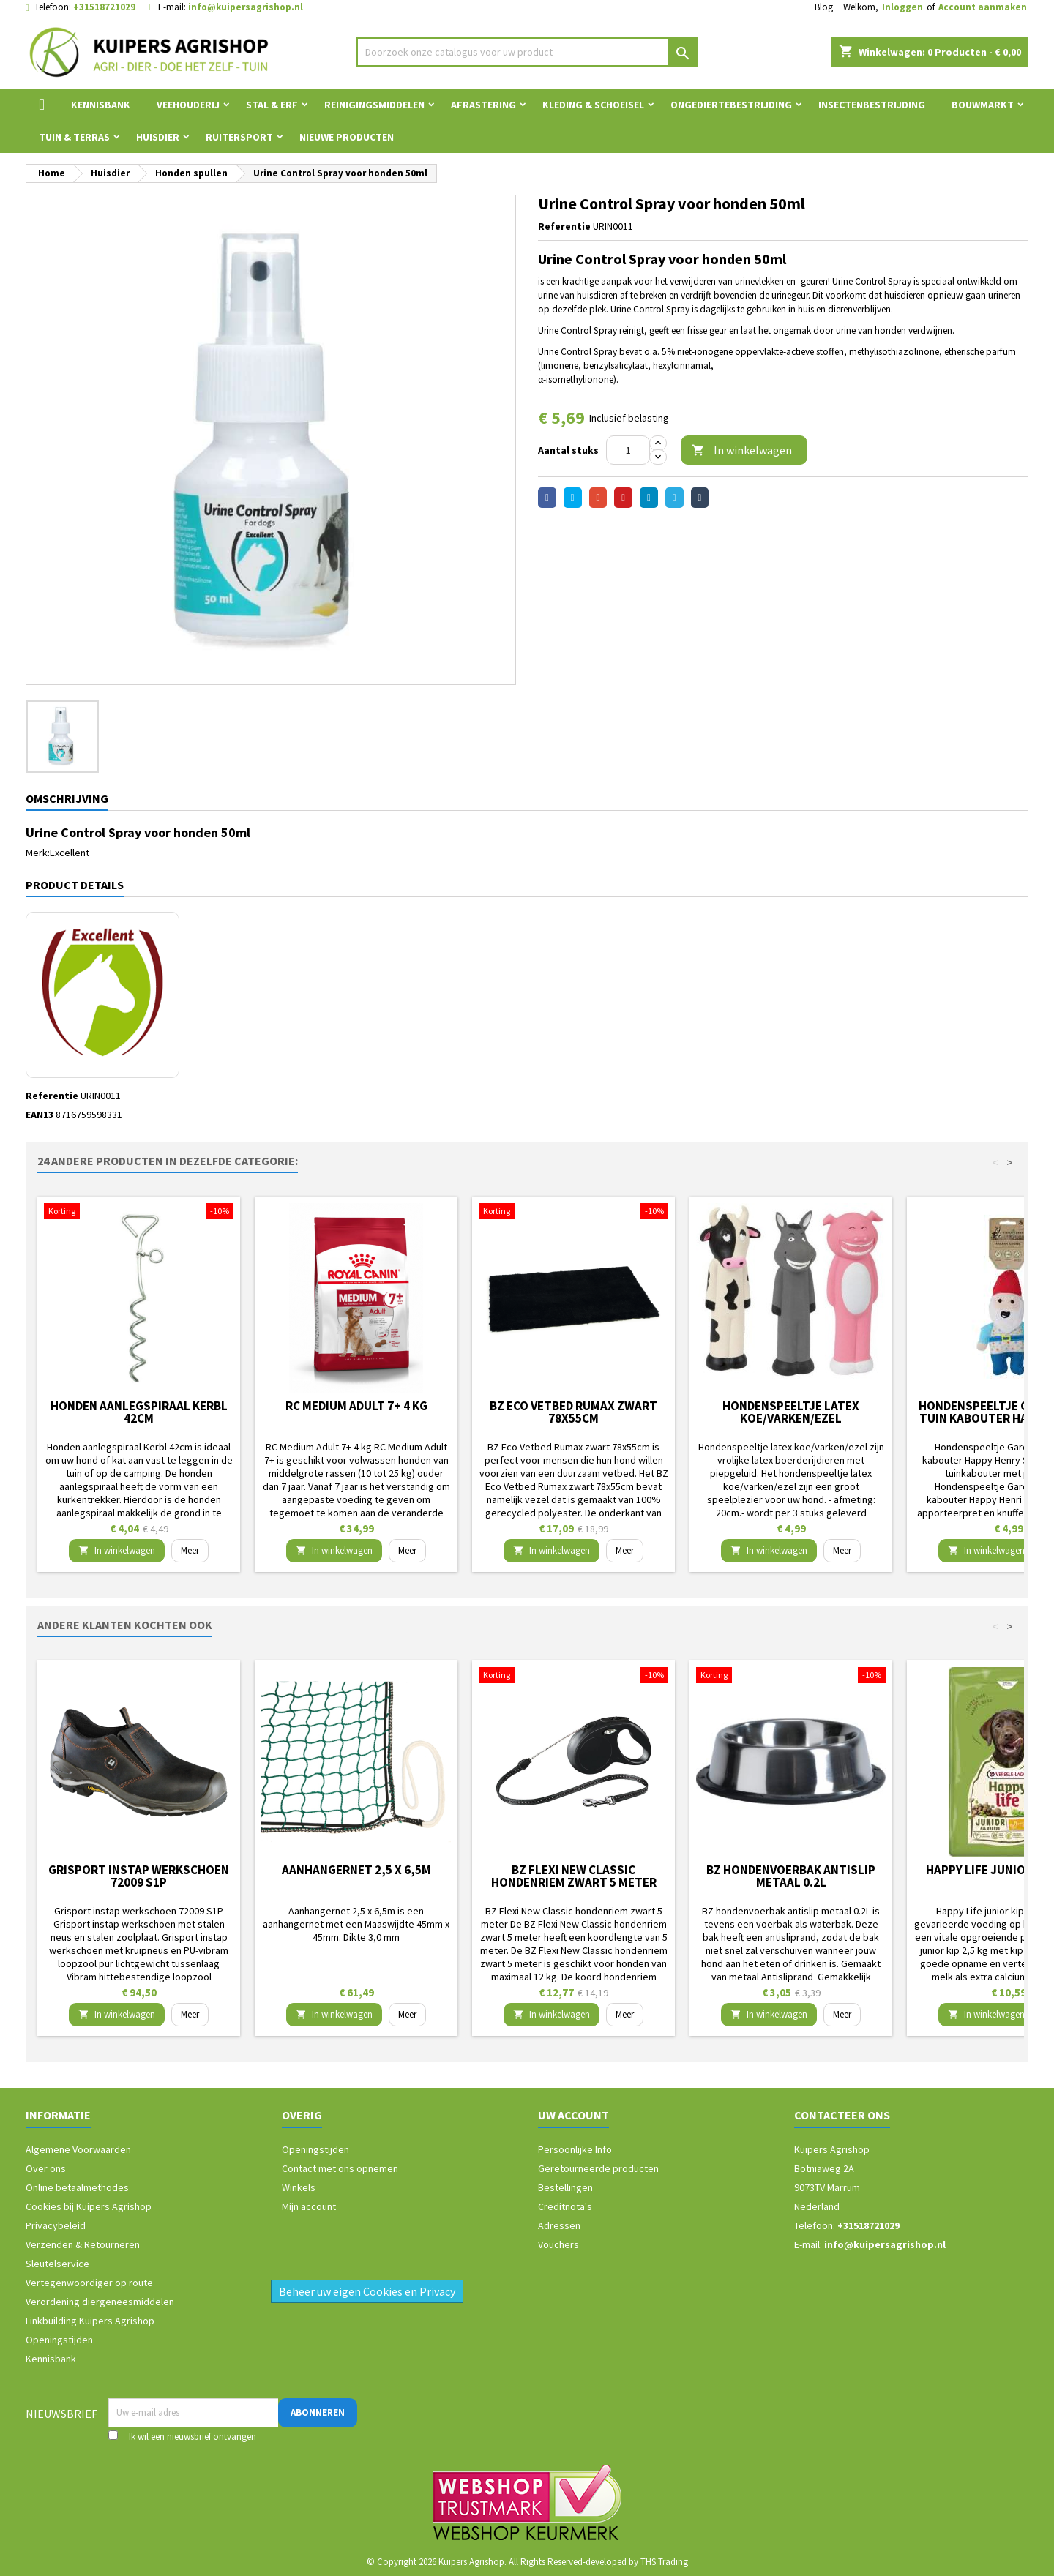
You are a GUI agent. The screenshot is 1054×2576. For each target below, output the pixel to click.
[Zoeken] (527, 52)
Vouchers (558, 2244)
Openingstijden (59, 2339)
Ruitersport (239, 136)
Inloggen (902, 7)
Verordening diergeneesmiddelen (100, 2301)
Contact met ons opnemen (340, 2168)
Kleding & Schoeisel (593, 104)
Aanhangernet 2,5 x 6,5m (356, 1870)
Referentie (564, 226)
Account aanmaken (982, 7)
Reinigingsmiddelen (374, 104)
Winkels (298, 2187)
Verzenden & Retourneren (83, 2244)
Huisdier (157, 136)
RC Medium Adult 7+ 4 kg (356, 1406)
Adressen (559, 2225)
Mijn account (309, 2206)
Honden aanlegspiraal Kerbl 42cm (139, 1412)
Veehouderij (188, 104)
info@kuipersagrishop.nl (245, 7)
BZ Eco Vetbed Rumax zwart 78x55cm (573, 1412)
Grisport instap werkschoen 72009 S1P (138, 1876)
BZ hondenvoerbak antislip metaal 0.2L (790, 1876)
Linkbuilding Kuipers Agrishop (90, 2320)
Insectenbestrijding (871, 104)
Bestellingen (565, 2187)
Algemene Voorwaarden (78, 2149)
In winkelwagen (742, 450)
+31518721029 (104, 7)
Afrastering (483, 104)
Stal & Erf (272, 104)
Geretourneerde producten (598, 2168)
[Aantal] (628, 450)
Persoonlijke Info (575, 2149)
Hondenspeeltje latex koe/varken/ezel (790, 1412)
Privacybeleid (56, 2225)
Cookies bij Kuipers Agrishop (89, 2206)
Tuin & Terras (74, 136)
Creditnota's (565, 2206)
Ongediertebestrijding (731, 104)
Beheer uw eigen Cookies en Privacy (367, 2291)
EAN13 (39, 1114)
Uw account (573, 2115)
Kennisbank (100, 104)
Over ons (46, 2168)
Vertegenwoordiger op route (89, 2282)
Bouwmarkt (983, 104)
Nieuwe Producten (346, 136)
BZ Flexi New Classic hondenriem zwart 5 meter (574, 1876)
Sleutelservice (57, 2263)
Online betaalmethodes (77, 2187)
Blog (824, 7)
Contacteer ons (842, 2115)
